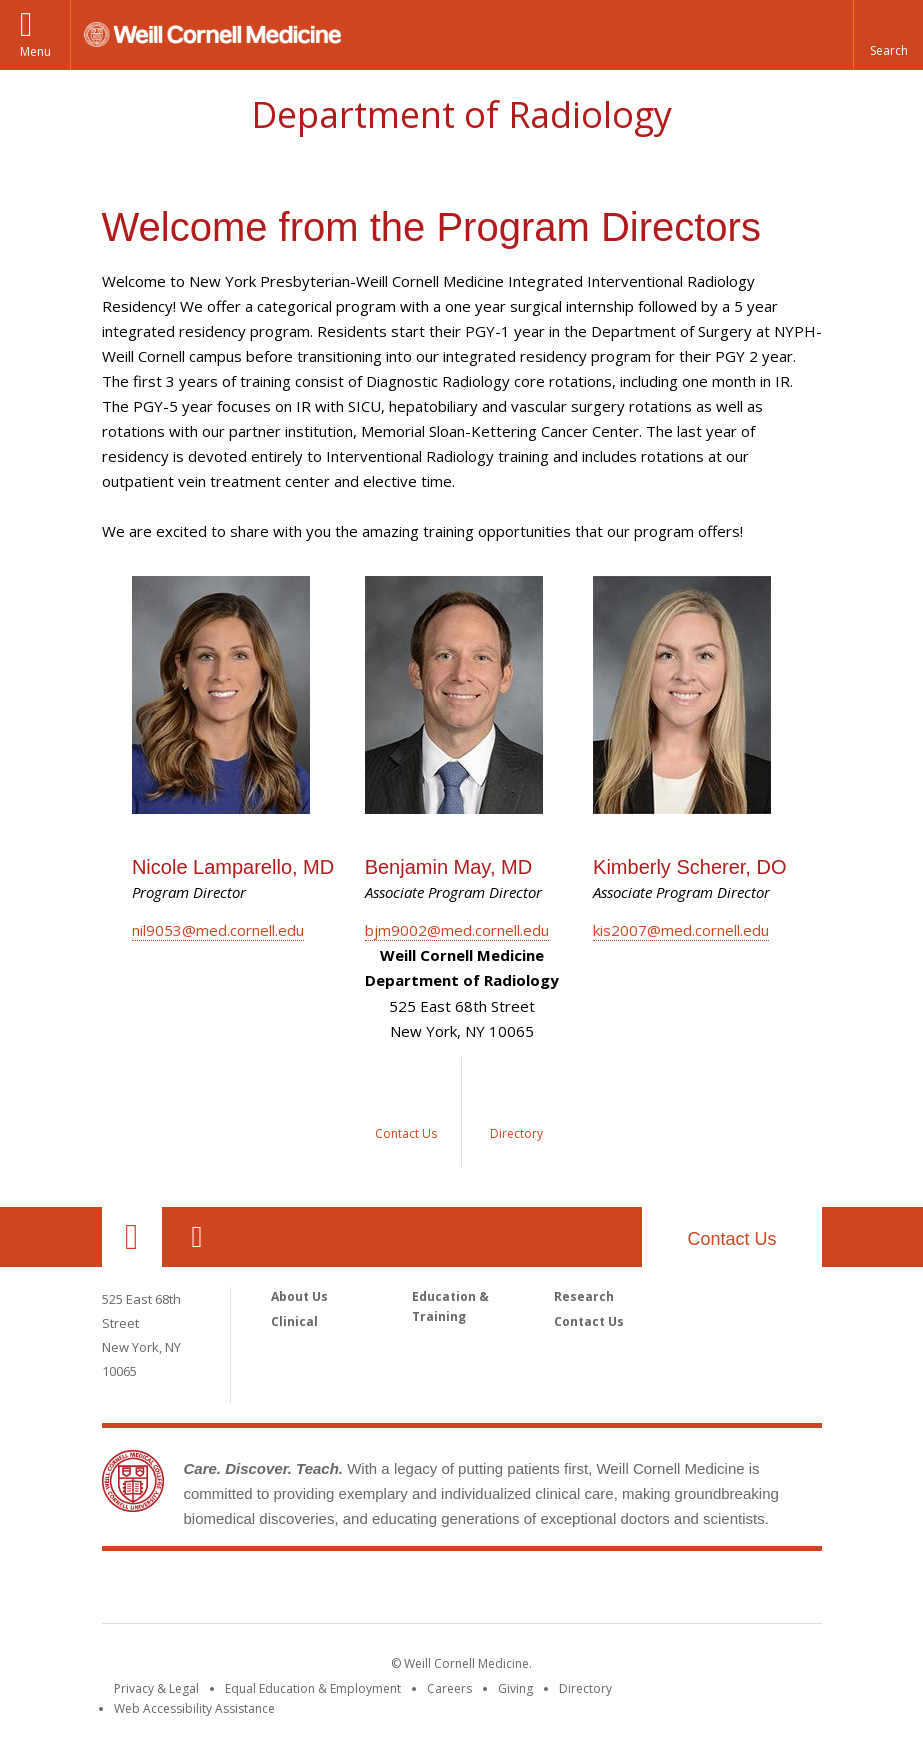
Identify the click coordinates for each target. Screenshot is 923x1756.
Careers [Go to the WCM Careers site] (449, 1688)
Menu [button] (35, 51)
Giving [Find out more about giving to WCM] (515, 1688)
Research (584, 1296)
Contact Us (731, 1239)
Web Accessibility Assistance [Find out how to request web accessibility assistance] (194, 1708)
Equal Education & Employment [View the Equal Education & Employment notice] (313, 1688)
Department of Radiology (461, 114)
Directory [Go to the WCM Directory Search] (585, 1688)
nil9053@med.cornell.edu (218, 930)
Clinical (294, 1321)
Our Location (132, 1237)
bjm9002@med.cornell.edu (457, 930)
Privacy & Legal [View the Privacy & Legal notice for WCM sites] (156, 1688)
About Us (299, 1296)
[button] (888, 35)
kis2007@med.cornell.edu (681, 930)
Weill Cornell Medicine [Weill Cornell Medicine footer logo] (462, 1591)
